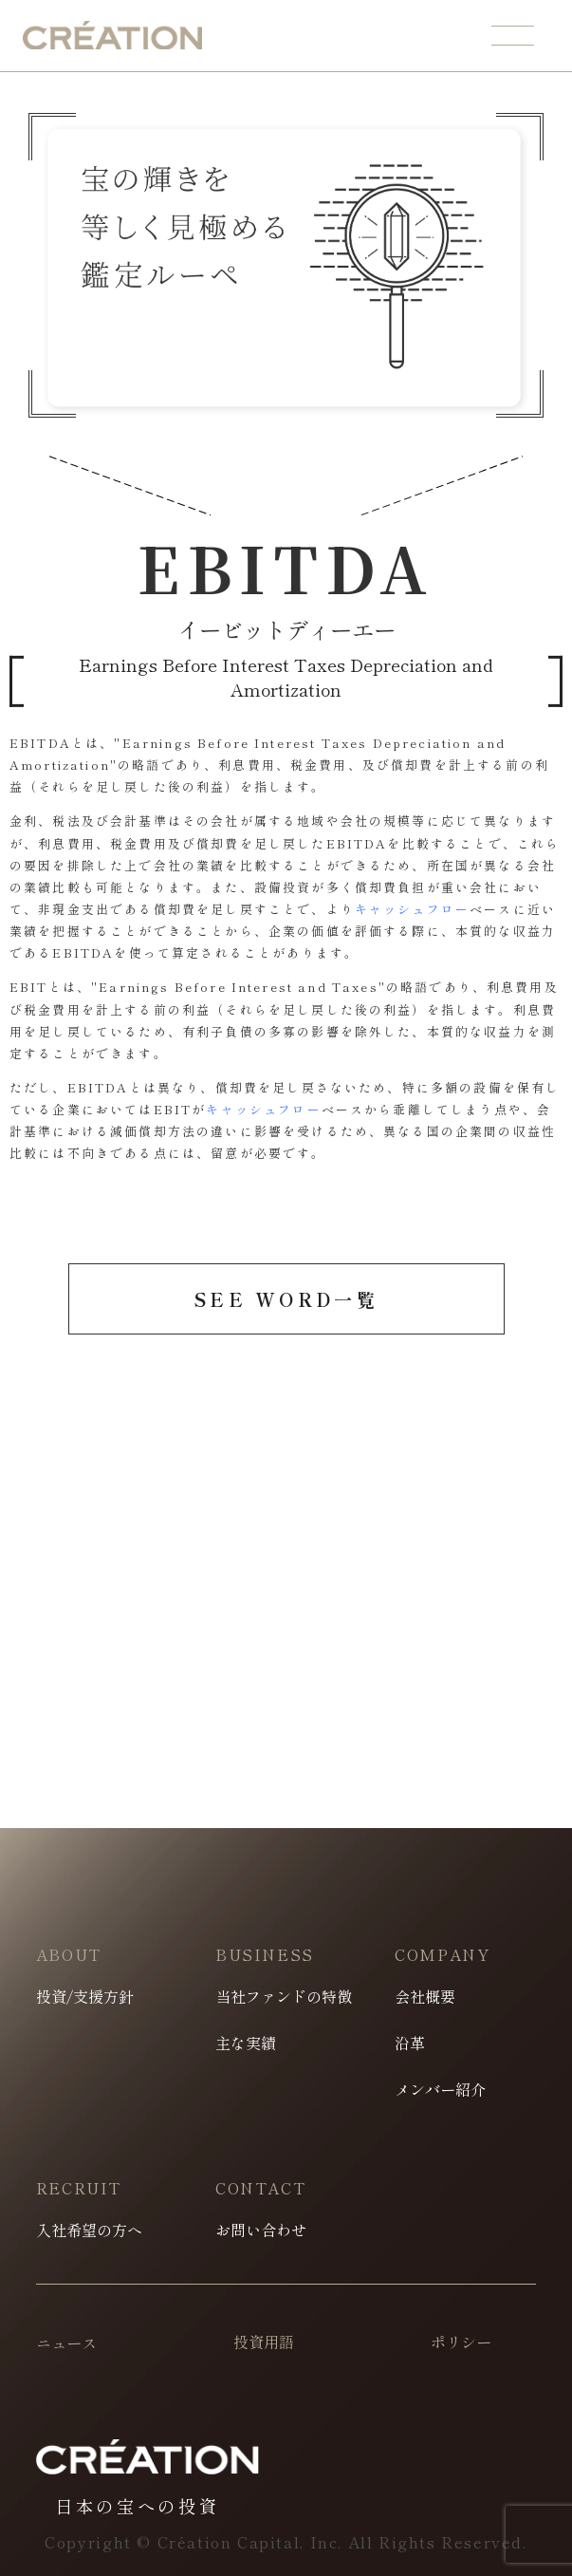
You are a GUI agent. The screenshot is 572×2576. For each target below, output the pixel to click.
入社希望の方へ (89, 2229)
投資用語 (264, 2341)
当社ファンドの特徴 (283, 1996)
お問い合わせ (260, 2229)
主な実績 (245, 2042)
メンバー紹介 (440, 2089)
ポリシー (461, 2341)
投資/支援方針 (85, 1996)
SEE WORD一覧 (286, 1299)
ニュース (67, 2342)
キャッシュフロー (412, 909)
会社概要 (425, 1996)
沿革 (410, 2042)
